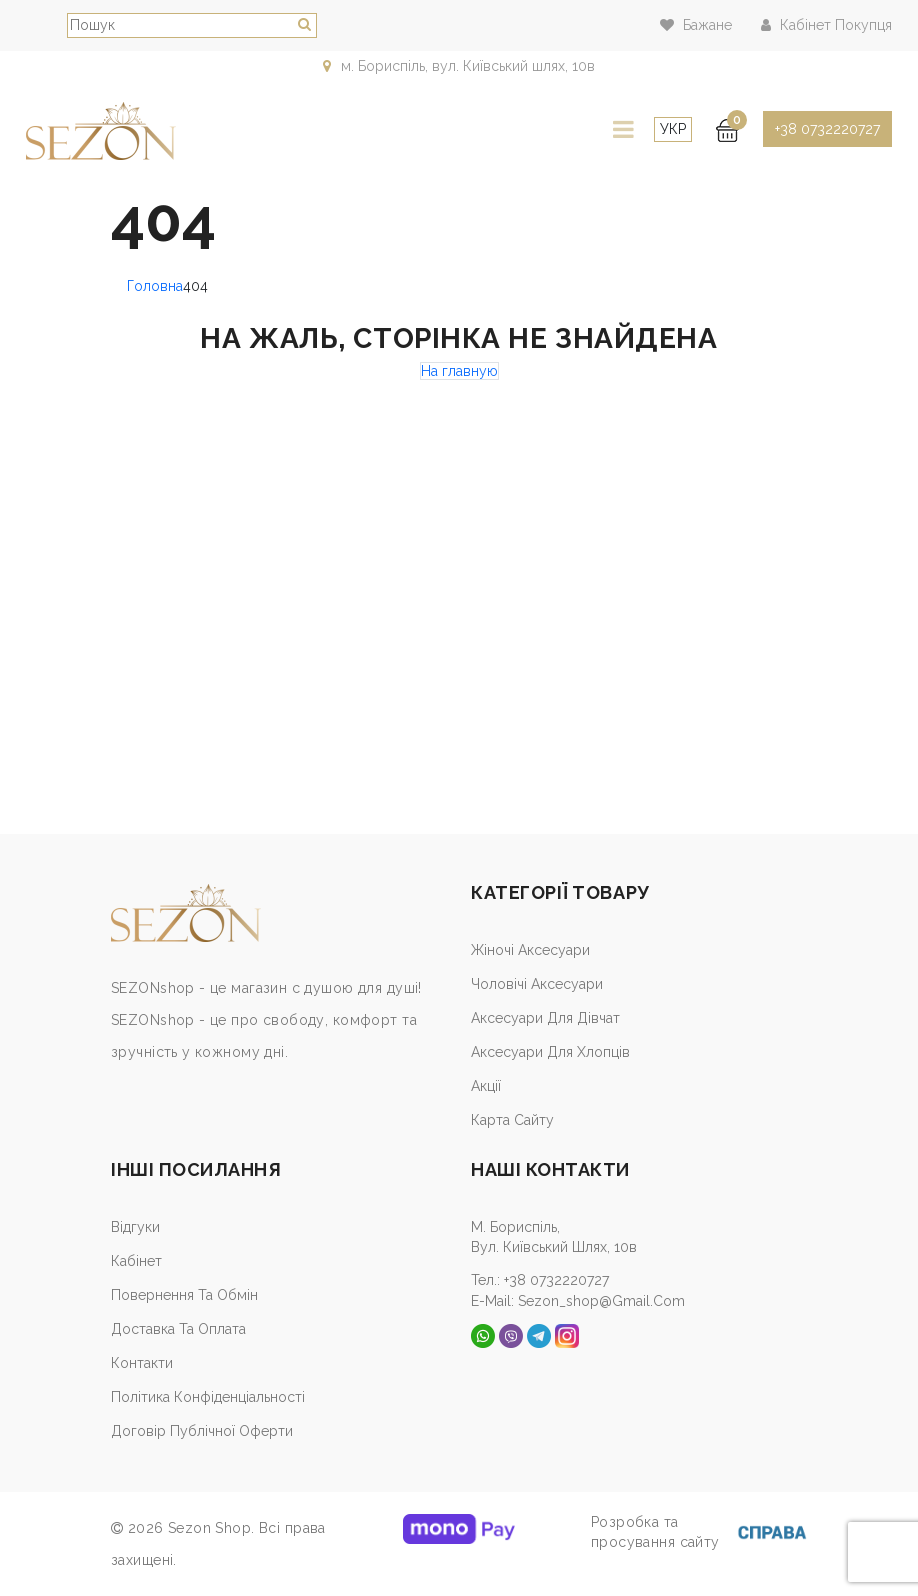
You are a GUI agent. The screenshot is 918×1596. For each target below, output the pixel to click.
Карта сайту (512, 1120)
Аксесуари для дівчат (545, 1018)
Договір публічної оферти (202, 1431)
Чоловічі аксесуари (537, 984)
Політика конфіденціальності (208, 1397)
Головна (155, 286)
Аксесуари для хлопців (550, 1052)
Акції (486, 1086)
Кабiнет (136, 1261)
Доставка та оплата (178, 1329)
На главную (459, 371)
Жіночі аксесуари (530, 950)
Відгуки (135, 1227)
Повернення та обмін (184, 1295)
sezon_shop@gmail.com (601, 1300)
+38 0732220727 (827, 129)
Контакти (142, 1363)
